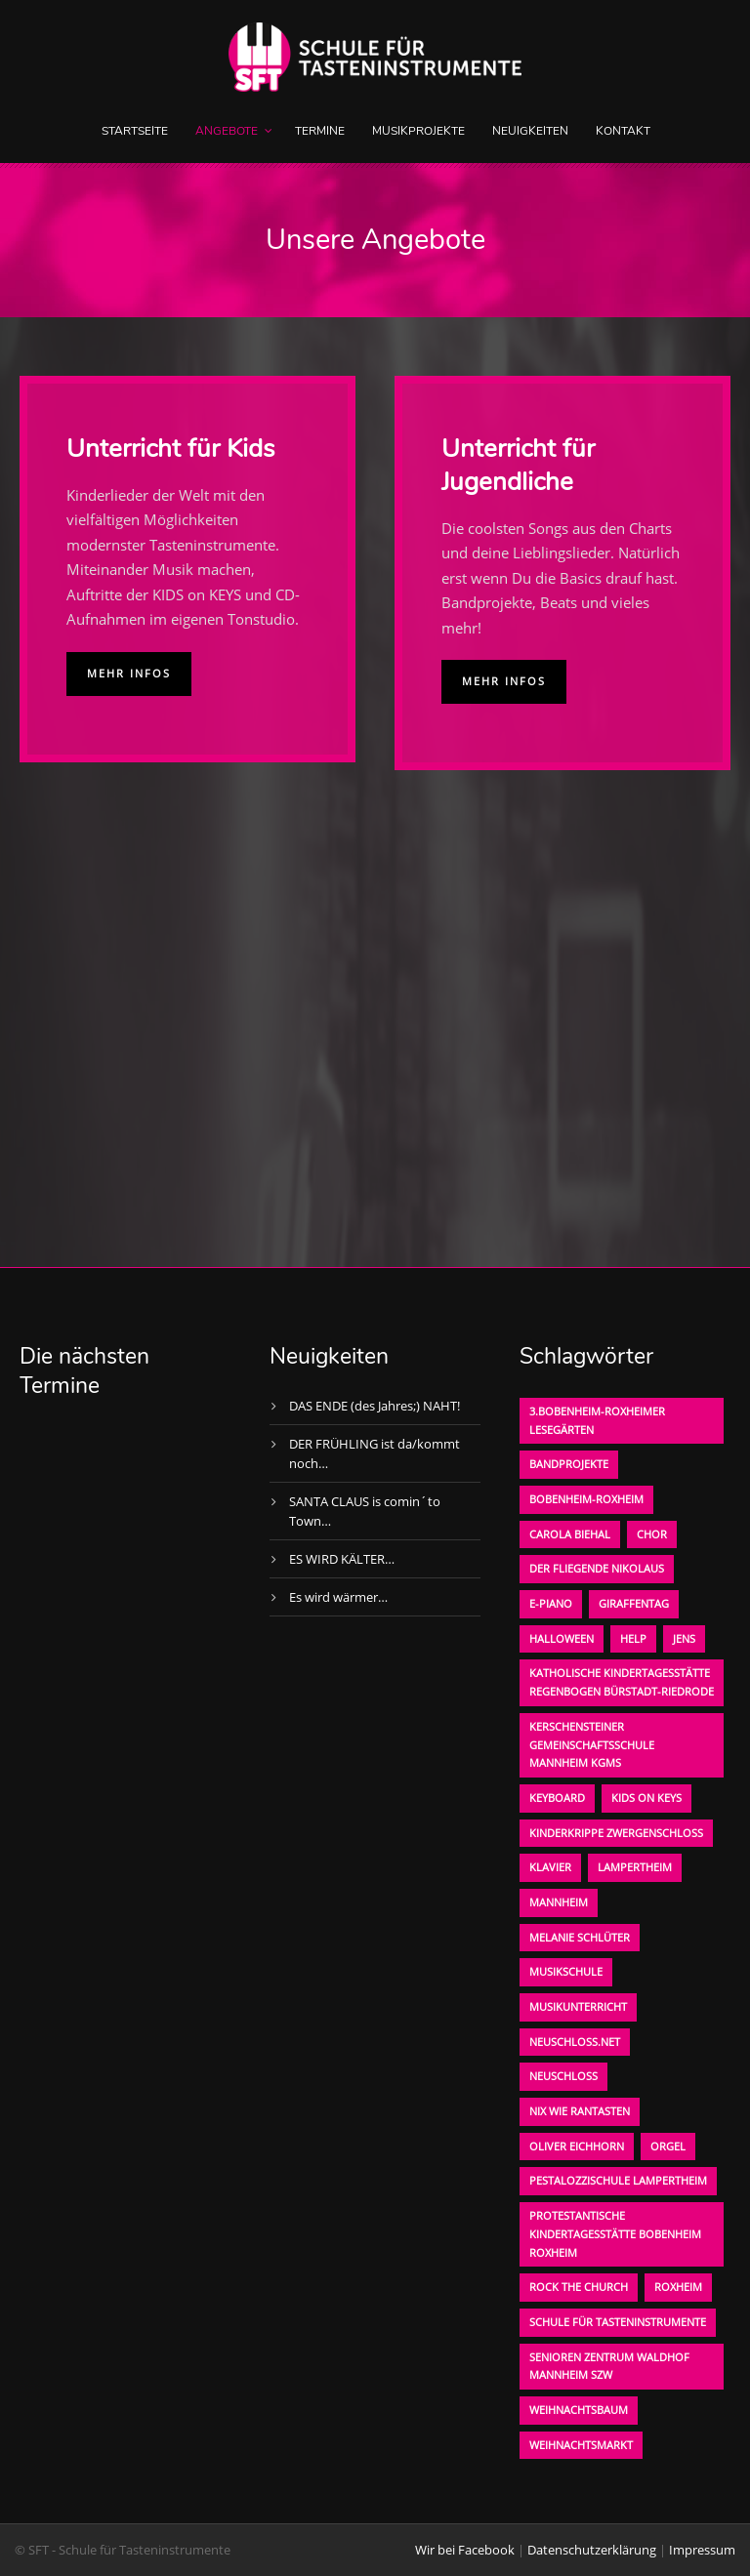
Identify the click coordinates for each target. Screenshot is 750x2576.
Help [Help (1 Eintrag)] (633, 1638)
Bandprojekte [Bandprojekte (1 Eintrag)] (568, 1463)
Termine (320, 131)
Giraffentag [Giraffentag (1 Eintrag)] (634, 1603)
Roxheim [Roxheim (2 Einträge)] (678, 2286)
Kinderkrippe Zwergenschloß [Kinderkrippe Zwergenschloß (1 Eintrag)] (616, 1832)
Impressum (702, 2549)
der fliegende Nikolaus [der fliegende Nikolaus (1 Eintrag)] (596, 1568)
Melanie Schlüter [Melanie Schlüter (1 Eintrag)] (579, 1937)
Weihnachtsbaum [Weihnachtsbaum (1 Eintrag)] (578, 2409)
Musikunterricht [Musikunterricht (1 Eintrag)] (578, 2006)
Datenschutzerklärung (591, 2549)
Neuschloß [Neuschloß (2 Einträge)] (563, 2075)
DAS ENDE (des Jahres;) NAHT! (374, 1405)
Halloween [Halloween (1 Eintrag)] (561, 1638)
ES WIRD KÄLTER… (342, 1559)
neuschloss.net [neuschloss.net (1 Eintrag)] (574, 2041)
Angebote (226, 131)
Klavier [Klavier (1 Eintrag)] (550, 1867)
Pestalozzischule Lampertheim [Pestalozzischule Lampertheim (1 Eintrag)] (618, 2180)
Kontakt (623, 131)
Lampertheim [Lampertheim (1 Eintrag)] (635, 1867)
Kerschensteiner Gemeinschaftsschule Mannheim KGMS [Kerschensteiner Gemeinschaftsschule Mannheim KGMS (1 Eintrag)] (591, 1744)
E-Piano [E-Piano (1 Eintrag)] (550, 1603)
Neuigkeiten (530, 131)
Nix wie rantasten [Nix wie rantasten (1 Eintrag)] (579, 2111)
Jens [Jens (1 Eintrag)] (684, 1638)
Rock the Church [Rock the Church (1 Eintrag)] (578, 2286)
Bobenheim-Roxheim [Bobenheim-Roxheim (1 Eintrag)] (586, 1499)
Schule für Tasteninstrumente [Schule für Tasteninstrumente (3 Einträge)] (617, 2321)
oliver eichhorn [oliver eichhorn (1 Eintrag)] (576, 2146)
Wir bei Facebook (465, 2549)
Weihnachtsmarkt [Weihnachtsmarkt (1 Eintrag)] (581, 2444)
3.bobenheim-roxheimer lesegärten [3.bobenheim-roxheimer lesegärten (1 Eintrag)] (597, 1420)
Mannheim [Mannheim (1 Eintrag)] (558, 1902)
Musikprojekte (418, 131)
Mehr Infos (129, 673)
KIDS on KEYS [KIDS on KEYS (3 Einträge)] (646, 1797)
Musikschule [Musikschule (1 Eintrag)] (566, 1971)
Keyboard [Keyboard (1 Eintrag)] (557, 1797)
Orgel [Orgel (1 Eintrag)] (668, 2146)
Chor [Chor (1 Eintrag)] (652, 1534)
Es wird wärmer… (338, 1597)
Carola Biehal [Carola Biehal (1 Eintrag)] (569, 1534)
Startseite (135, 131)
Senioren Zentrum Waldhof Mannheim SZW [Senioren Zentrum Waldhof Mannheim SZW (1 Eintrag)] (609, 2366)
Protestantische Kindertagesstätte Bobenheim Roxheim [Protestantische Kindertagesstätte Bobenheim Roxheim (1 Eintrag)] (615, 2233)
